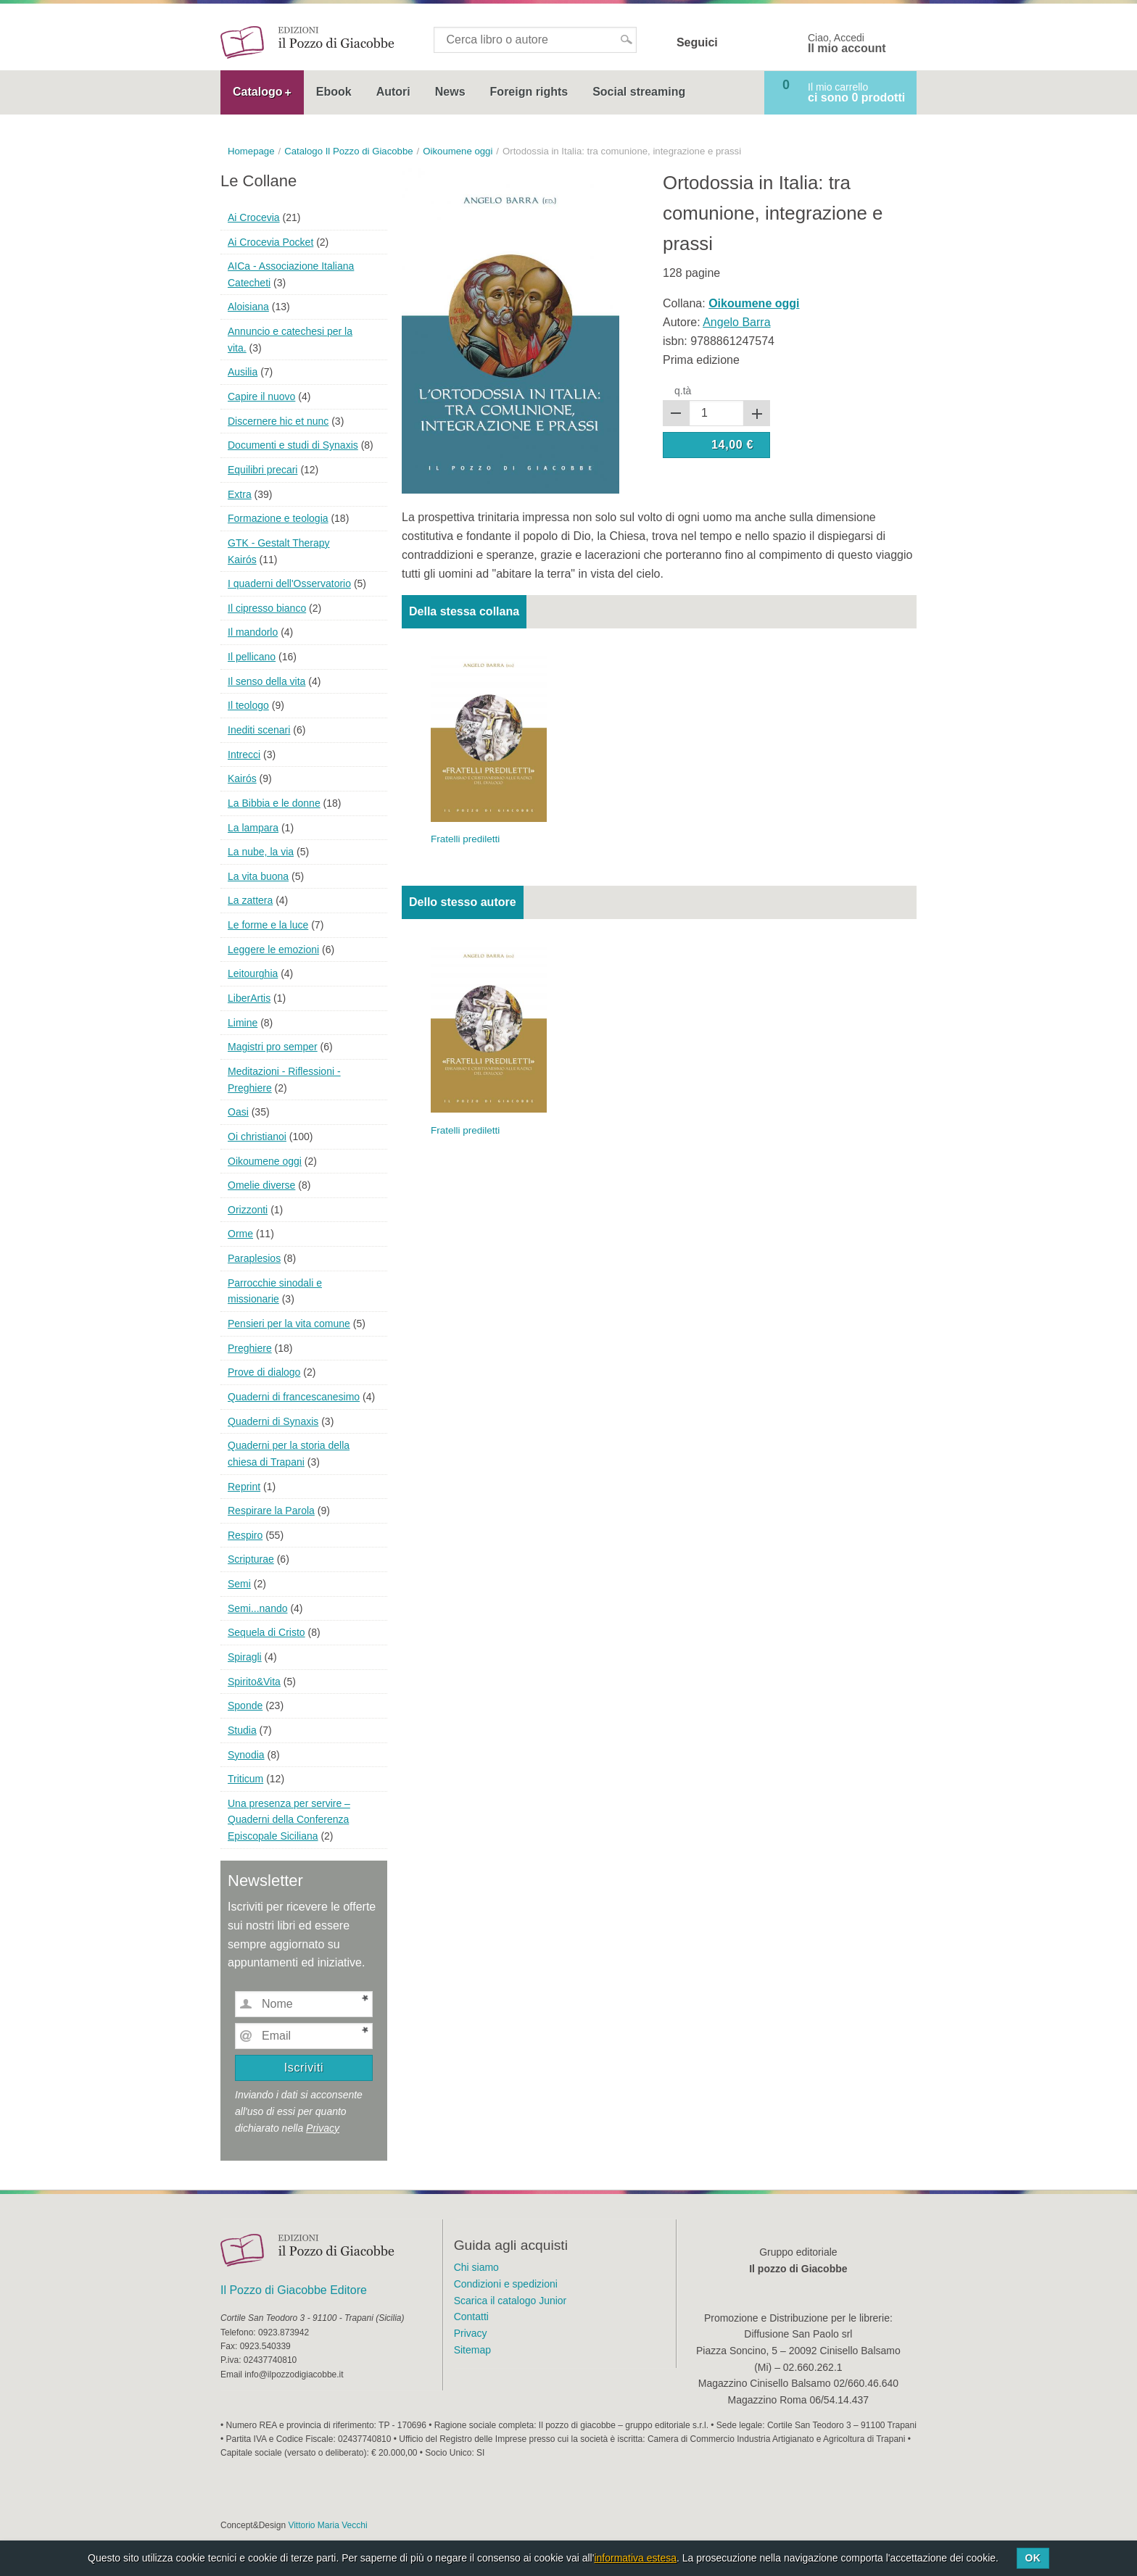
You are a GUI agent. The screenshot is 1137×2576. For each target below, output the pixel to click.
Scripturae (251, 1559)
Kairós (242, 778)
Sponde (245, 1705)
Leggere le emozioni (273, 949)
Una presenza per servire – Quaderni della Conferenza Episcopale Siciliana (289, 1820)
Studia (242, 1730)
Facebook (738, 43)
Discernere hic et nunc (278, 421)
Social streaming (638, 92)
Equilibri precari (262, 469)
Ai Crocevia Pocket (270, 242)
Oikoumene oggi (265, 1161)
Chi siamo (476, 2267)
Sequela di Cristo (266, 1632)
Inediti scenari (259, 730)
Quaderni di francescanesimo (294, 1397)
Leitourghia (253, 973)
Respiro (245, 1535)
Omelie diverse (261, 1185)
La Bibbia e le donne (274, 803)
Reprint (244, 1486)
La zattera (250, 900)
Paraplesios (254, 1258)
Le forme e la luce (268, 925)
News (450, 92)
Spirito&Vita (254, 1681)
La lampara (253, 828)
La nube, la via (261, 851)
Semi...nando (258, 1608)
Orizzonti (248, 1210)
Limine (242, 1023)
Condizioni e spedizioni (506, 2284)
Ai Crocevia (254, 217)
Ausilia (242, 372)
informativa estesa (635, 2558)
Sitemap (472, 2350)
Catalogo (257, 92)
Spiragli (245, 1657)
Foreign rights (529, 92)
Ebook (334, 92)
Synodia (246, 1755)
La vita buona (258, 876)
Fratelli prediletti (465, 839)
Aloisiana (248, 306)
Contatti (471, 2316)
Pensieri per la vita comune (289, 1323)
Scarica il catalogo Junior (510, 2300)
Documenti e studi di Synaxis (293, 445)
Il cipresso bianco (267, 608)
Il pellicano (252, 656)
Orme (240, 1233)
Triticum (245, 1778)
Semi (239, 1584)
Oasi (238, 1112)
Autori (393, 92)
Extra (240, 494)
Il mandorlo (253, 632)
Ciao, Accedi (847, 43)
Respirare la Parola (271, 1510)
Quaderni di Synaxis (273, 1421)
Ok (1033, 2558)
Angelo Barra (736, 322)
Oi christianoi (257, 1136)
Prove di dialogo (264, 1372)
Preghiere (250, 1348)
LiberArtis (249, 998)
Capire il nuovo (261, 396)
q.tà (682, 390)
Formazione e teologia (278, 518)
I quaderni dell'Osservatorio (289, 583)
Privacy (322, 2128)
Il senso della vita (266, 681)
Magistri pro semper (273, 1046)
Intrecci (244, 754)
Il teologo (248, 705)
